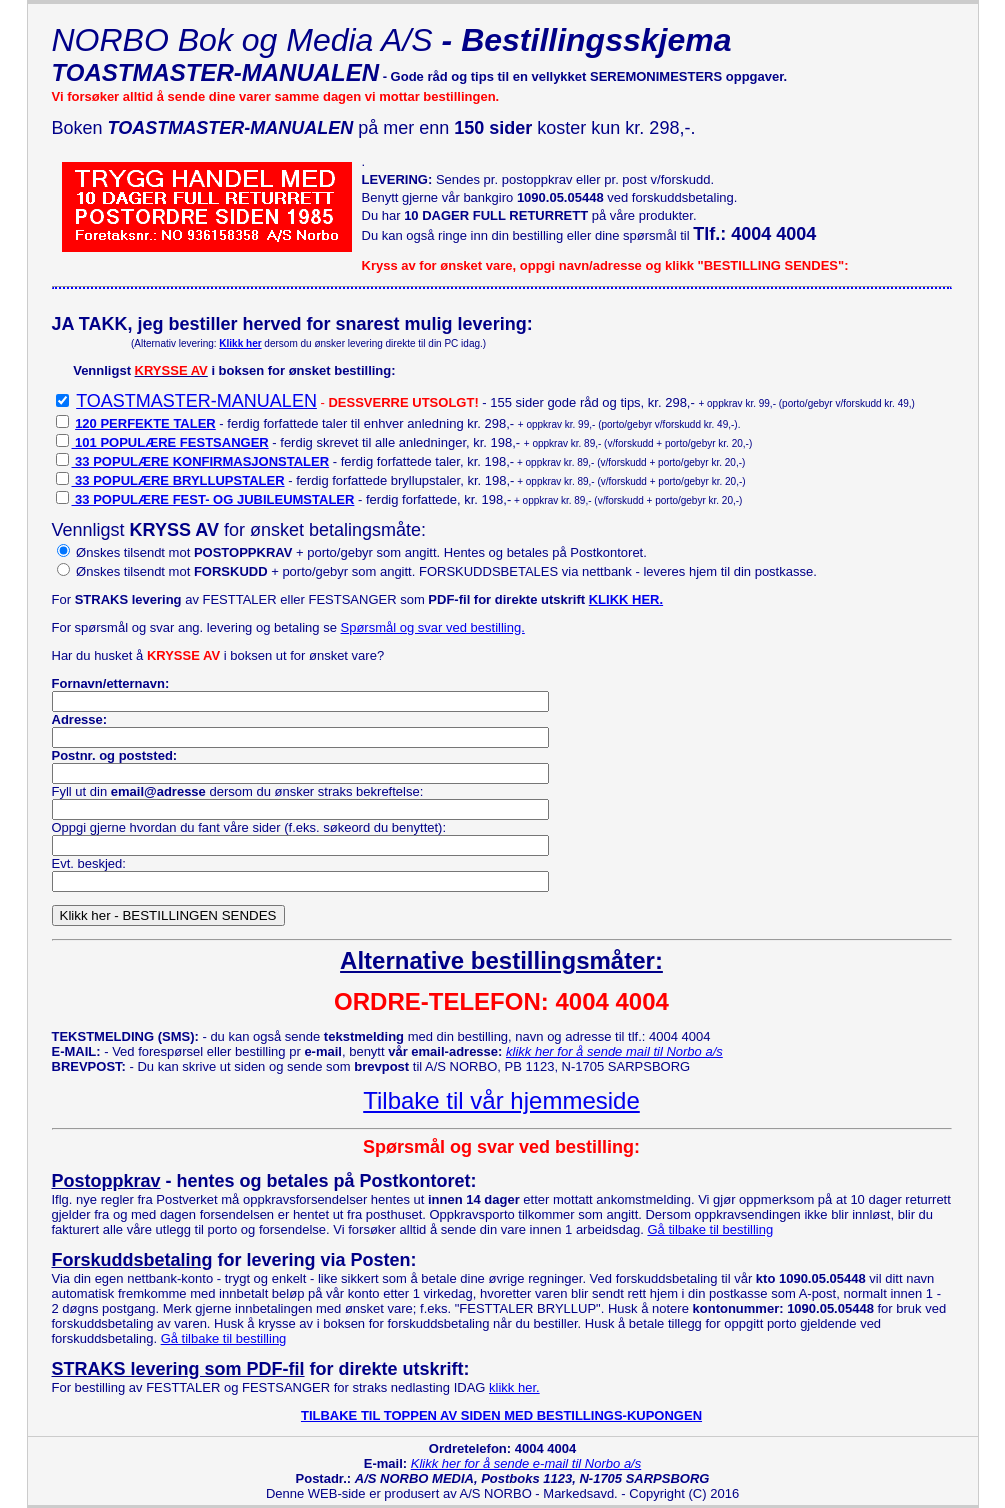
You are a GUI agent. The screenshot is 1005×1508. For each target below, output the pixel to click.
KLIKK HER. (626, 599)
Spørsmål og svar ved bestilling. (433, 627)
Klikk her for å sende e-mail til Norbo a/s (526, 1463)
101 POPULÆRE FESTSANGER (170, 442)
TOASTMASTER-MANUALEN (196, 401)
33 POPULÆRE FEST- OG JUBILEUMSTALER (213, 499)
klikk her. (514, 1387)
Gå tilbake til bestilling (710, 1229)
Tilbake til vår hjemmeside (501, 1100)
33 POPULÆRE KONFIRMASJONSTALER (201, 461)
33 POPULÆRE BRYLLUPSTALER (178, 480)
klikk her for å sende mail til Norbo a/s (614, 1051)
